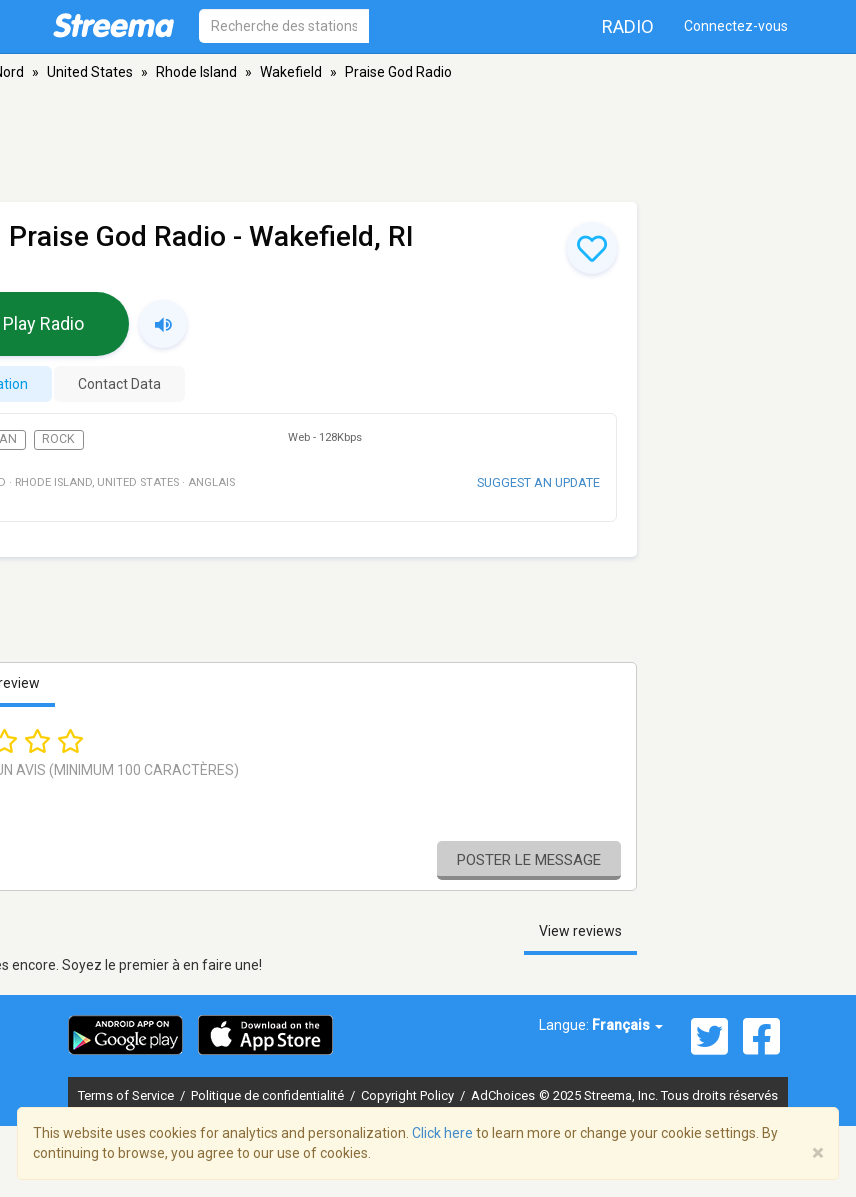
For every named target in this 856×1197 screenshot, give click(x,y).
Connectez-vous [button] (736, 26)
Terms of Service (127, 1095)
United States (90, 72)
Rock (58, 439)
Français (627, 1025)
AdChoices (503, 1095)
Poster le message (529, 860)
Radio (628, 26)
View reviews (580, 931)
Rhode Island (196, 72)
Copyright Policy (409, 1095)
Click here (442, 1133)
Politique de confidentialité (269, 1095)
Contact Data (119, 384)
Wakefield (291, 72)
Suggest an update (538, 482)
